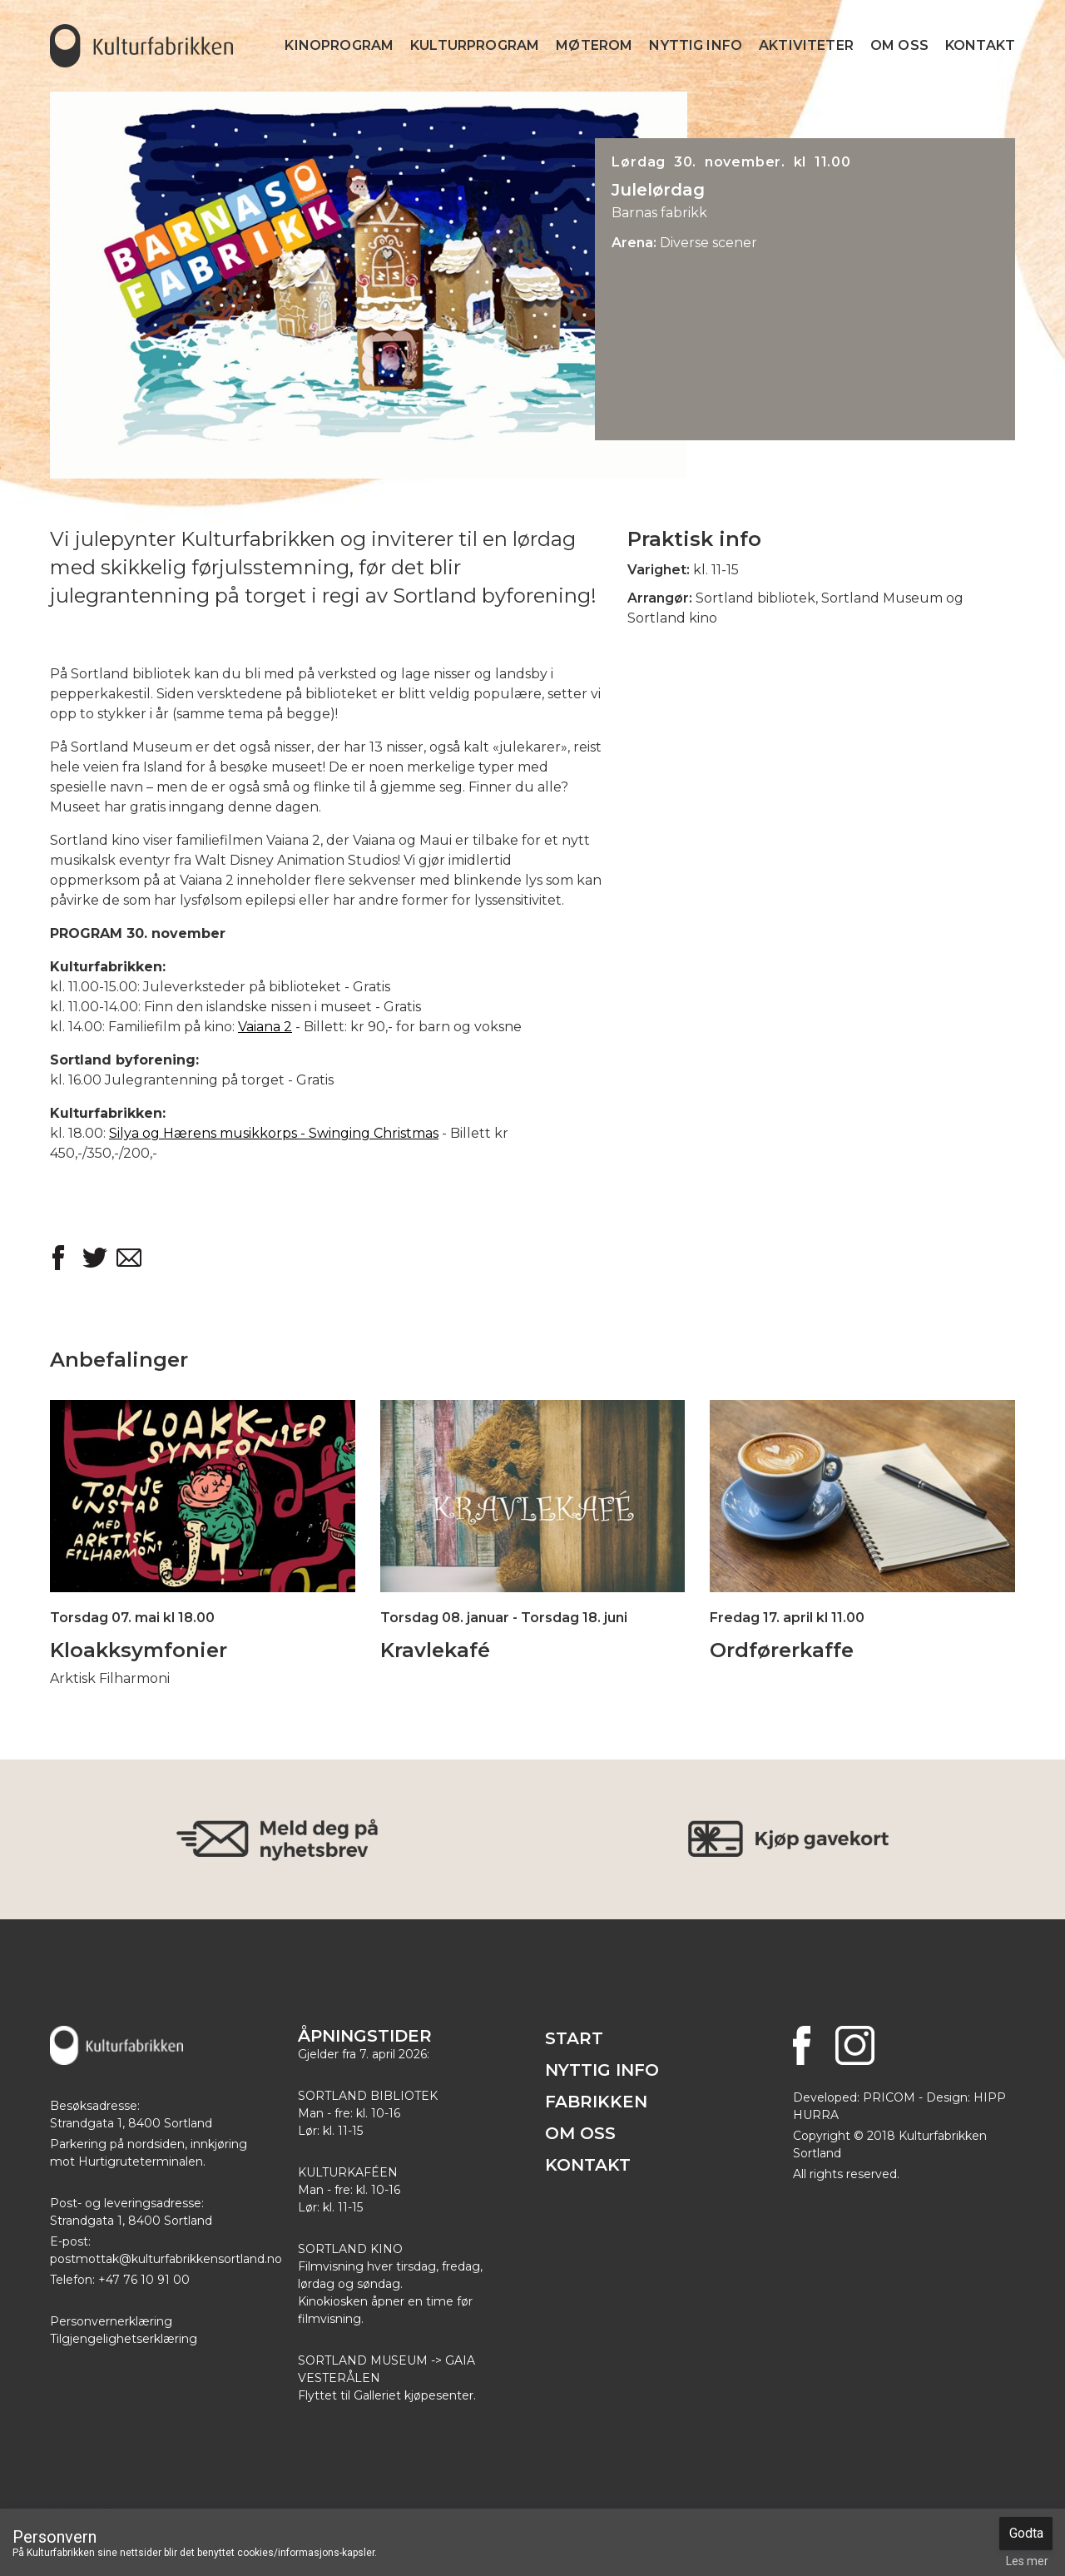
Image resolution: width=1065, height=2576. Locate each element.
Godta (1026, 2533)
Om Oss (899, 45)
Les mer (1027, 2561)
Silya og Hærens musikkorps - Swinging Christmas (273, 1133)
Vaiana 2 (265, 1027)
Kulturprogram (474, 45)
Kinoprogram (339, 45)
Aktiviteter (806, 45)
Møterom (594, 45)
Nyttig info (695, 45)
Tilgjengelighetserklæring (123, 2338)
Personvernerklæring (111, 2321)
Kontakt (980, 45)
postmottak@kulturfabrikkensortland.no (166, 2258)
